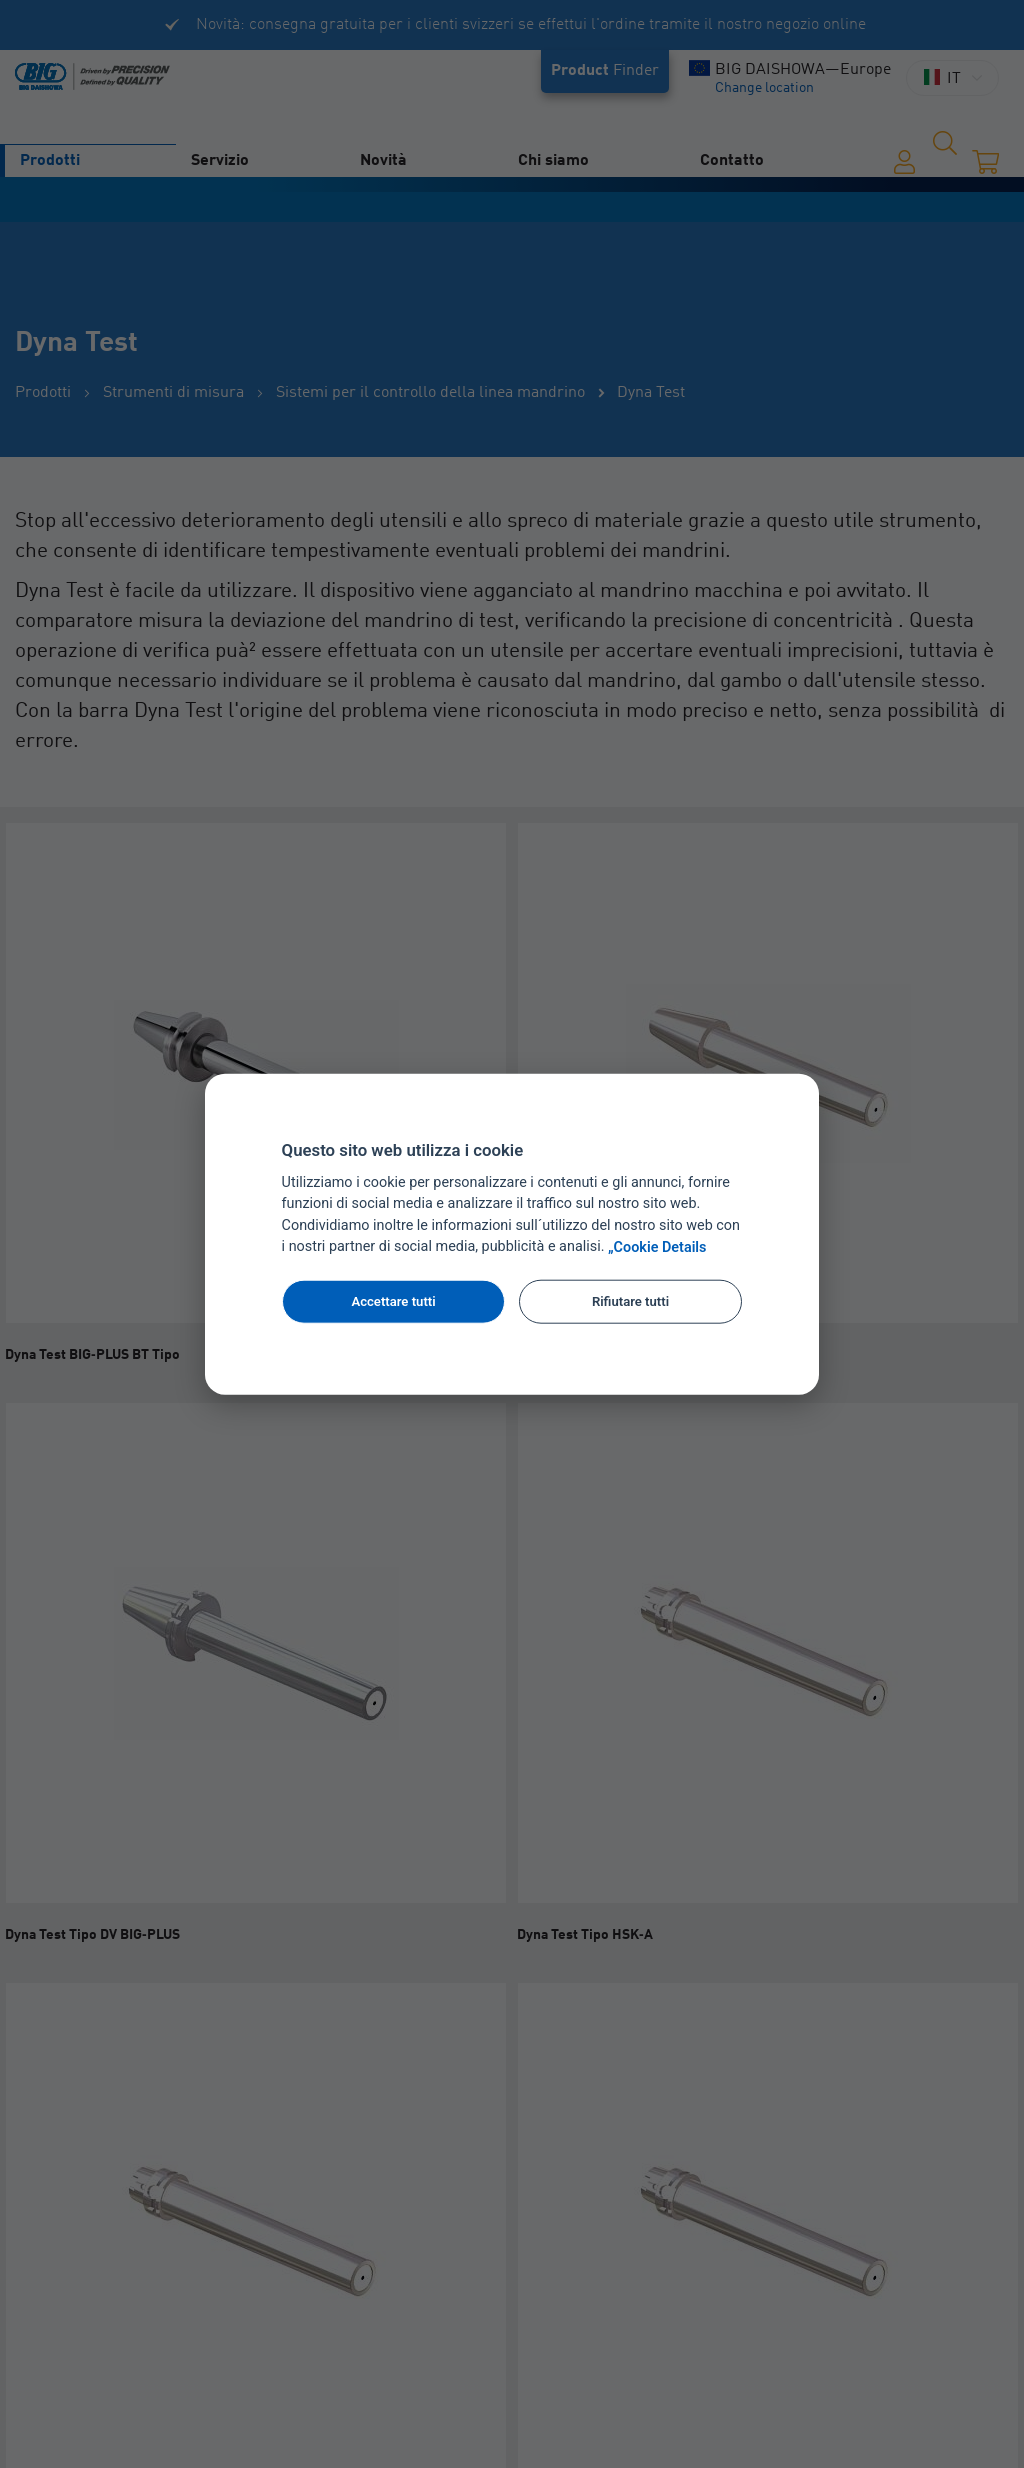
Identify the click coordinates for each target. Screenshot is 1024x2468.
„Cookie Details (657, 1247)
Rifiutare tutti (630, 1301)
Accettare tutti (393, 1301)
